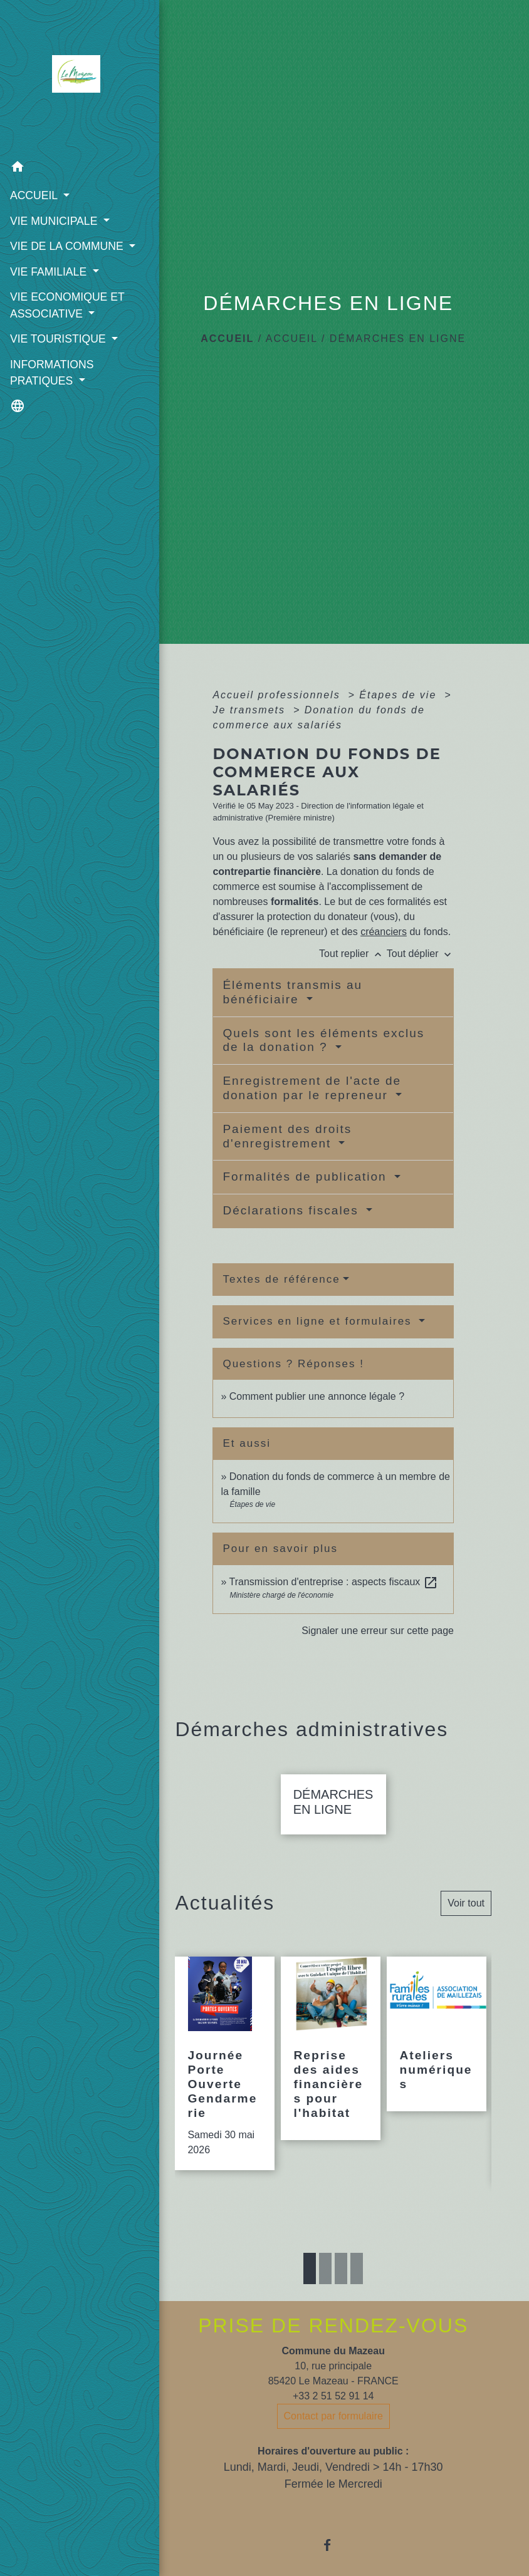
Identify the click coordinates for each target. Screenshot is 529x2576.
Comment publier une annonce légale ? (316, 1396)
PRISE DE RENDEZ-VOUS (333, 2340)
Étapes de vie (399, 695)
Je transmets (250, 710)
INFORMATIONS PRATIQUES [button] (51, 388)
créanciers (383, 931)
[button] (68, 168)
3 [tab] (341, 2283)
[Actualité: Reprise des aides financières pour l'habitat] (330, 2063)
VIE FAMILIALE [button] (49, 288)
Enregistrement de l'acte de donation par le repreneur (312, 1088)
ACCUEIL (292, 338)
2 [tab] (325, 2283)
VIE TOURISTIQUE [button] (58, 355)
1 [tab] (309, 2283)
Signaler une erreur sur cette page (377, 1630)
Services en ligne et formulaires (319, 1321)
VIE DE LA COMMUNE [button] (66, 246)
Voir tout (466, 1918)
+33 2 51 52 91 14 (333, 2411)
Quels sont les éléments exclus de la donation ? (323, 1040)
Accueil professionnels (278, 695)
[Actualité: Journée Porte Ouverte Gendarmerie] (225, 2078)
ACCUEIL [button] (34, 195)
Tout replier (353, 953)
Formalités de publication (307, 1176)
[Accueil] (69, 77)
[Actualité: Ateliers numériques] (436, 2049)
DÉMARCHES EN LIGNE (398, 338)
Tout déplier (420, 953)
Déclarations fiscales (293, 1210)
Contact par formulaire (333, 2431)
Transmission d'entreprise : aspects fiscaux (333, 1581)
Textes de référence (281, 1279)
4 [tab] (356, 2283)
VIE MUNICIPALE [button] (54, 220)
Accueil (227, 338)
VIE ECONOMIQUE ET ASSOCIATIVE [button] (66, 321)
